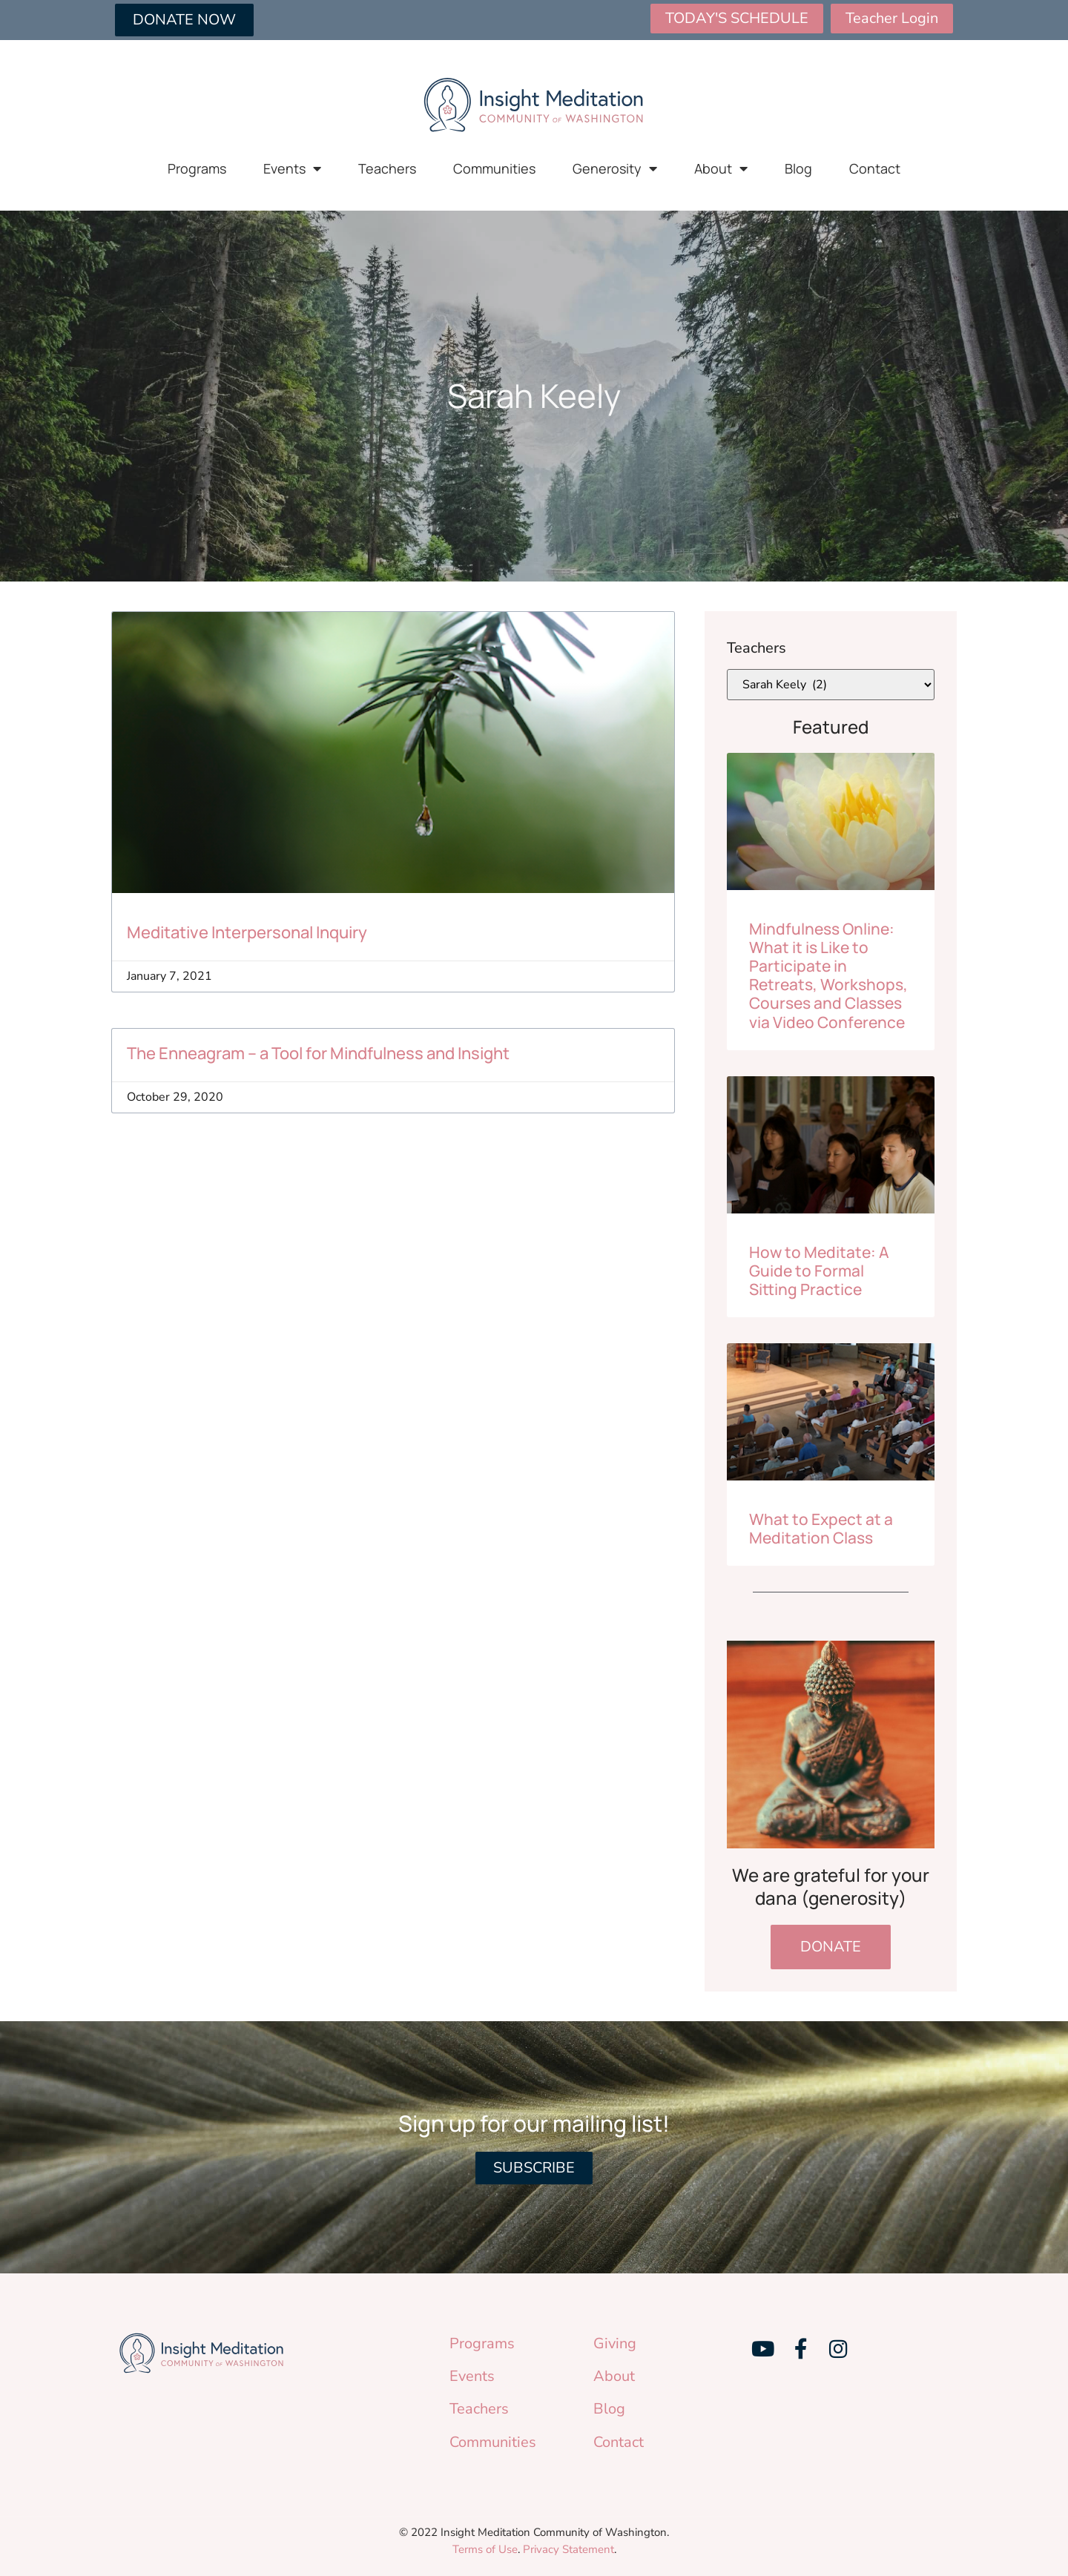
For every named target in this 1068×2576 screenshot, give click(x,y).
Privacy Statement (568, 2549)
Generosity (615, 168)
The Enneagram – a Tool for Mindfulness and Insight (318, 1053)
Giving (614, 2343)
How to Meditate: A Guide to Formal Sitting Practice (819, 1270)
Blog (798, 168)
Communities (494, 168)
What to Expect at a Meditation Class (821, 1528)
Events (292, 168)
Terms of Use (485, 2549)
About (721, 168)
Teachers (387, 168)
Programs (197, 168)
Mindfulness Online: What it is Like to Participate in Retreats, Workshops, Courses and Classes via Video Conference (828, 975)
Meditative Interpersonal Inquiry (247, 932)
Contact (874, 168)
